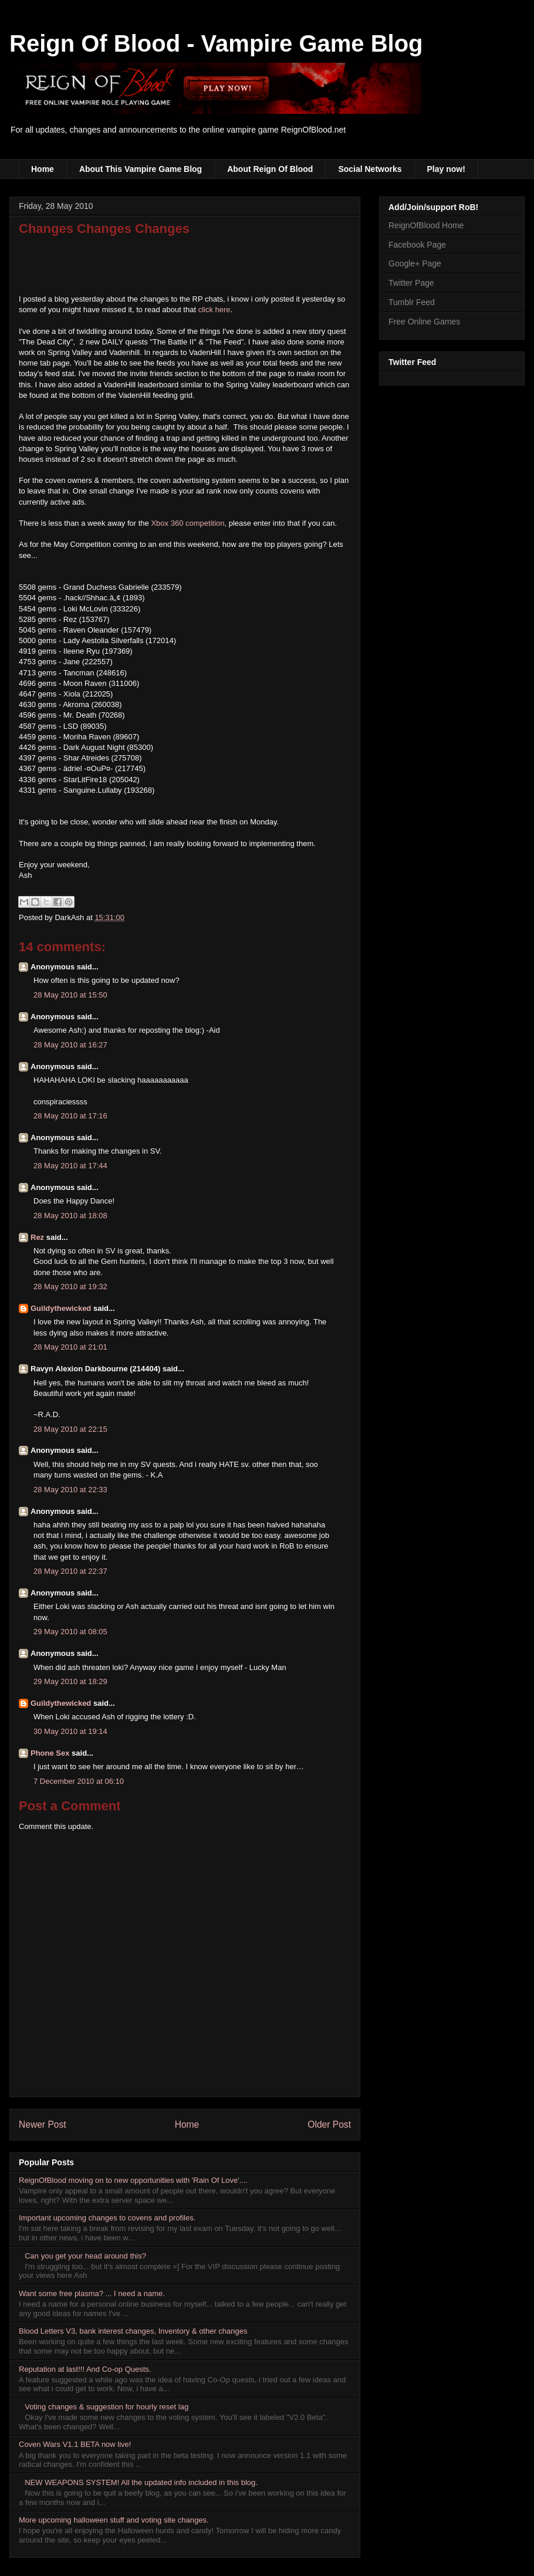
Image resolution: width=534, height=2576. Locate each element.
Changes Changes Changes (104, 228)
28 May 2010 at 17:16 (70, 1115)
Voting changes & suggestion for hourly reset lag (106, 2406)
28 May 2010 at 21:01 (70, 1347)
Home (42, 169)
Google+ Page (414, 263)
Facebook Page (417, 244)
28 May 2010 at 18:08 (70, 1215)
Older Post (329, 2124)
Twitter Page (411, 283)
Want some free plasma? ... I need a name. (92, 2293)
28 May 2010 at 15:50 (70, 994)
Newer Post (42, 2124)
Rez (37, 1237)
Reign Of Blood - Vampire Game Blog (216, 43)
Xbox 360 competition (187, 523)
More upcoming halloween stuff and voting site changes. (114, 2520)
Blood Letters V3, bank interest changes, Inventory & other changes (133, 2331)
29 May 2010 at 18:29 (70, 1681)
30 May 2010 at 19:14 (70, 1731)
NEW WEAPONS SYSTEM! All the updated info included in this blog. (141, 2482)
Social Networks (369, 169)
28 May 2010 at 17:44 (70, 1165)
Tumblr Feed (411, 302)
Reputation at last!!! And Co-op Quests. (85, 2369)
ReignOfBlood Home (426, 225)
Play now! (446, 169)
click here (214, 309)
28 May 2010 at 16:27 (70, 1044)
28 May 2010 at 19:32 (70, 1286)
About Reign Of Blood (270, 169)
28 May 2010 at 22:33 (70, 1489)
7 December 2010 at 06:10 (78, 1781)
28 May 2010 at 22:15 (70, 1429)
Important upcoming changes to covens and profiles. (107, 2217)
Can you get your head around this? (85, 2256)
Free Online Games (424, 321)
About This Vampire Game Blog (140, 169)
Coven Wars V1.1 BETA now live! (75, 2444)
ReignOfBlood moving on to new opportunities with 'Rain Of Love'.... (133, 2180)
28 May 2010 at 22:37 (70, 1571)
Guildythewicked (61, 1308)
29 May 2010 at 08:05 (70, 1631)
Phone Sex (50, 1753)
